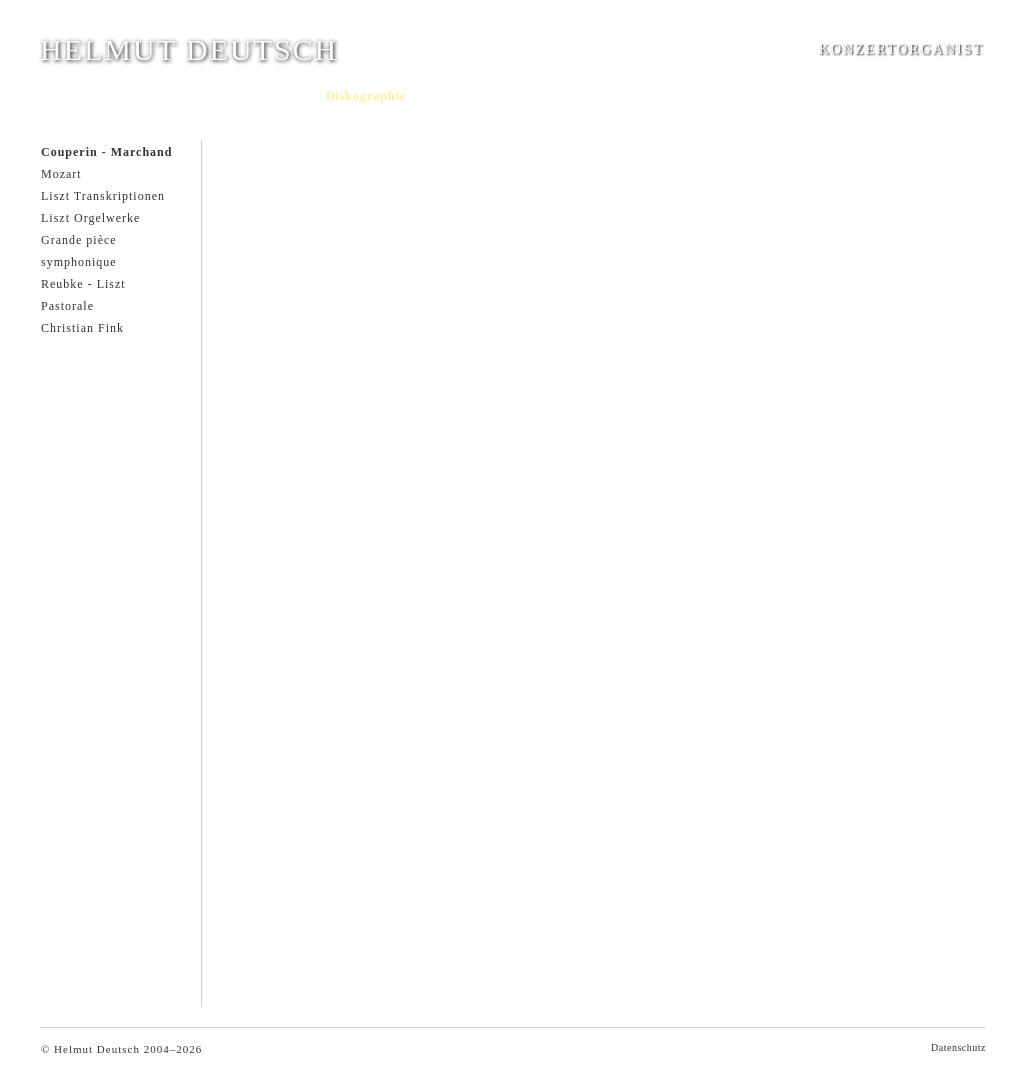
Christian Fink (82, 328)
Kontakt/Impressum (672, 96)
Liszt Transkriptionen (103, 196)
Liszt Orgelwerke (90, 218)
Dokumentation (268, 96)
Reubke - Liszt (83, 284)
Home (57, 96)
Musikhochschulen (548, 96)
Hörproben (450, 96)
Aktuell (188, 96)
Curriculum (120, 96)
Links (758, 96)
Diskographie (366, 96)
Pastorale (67, 306)
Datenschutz (958, 1047)
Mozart (61, 174)
